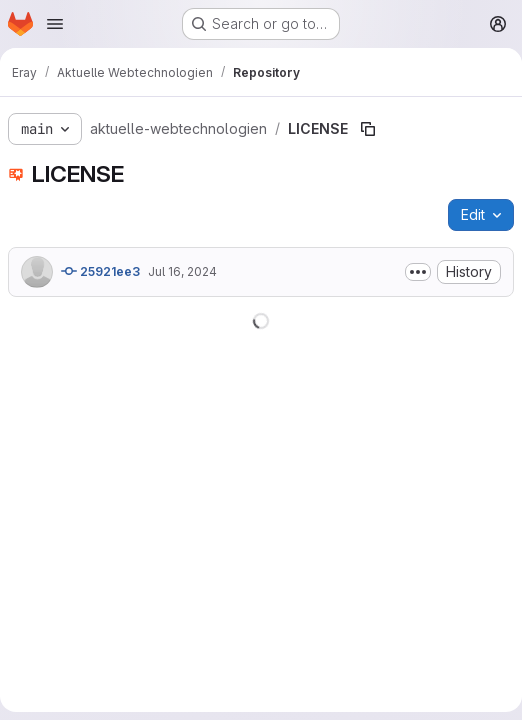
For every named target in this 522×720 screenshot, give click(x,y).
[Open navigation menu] (55, 24)
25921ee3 (100, 271)
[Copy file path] (368, 129)
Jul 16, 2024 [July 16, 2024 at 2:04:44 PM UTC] (182, 271)
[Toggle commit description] (418, 272)
